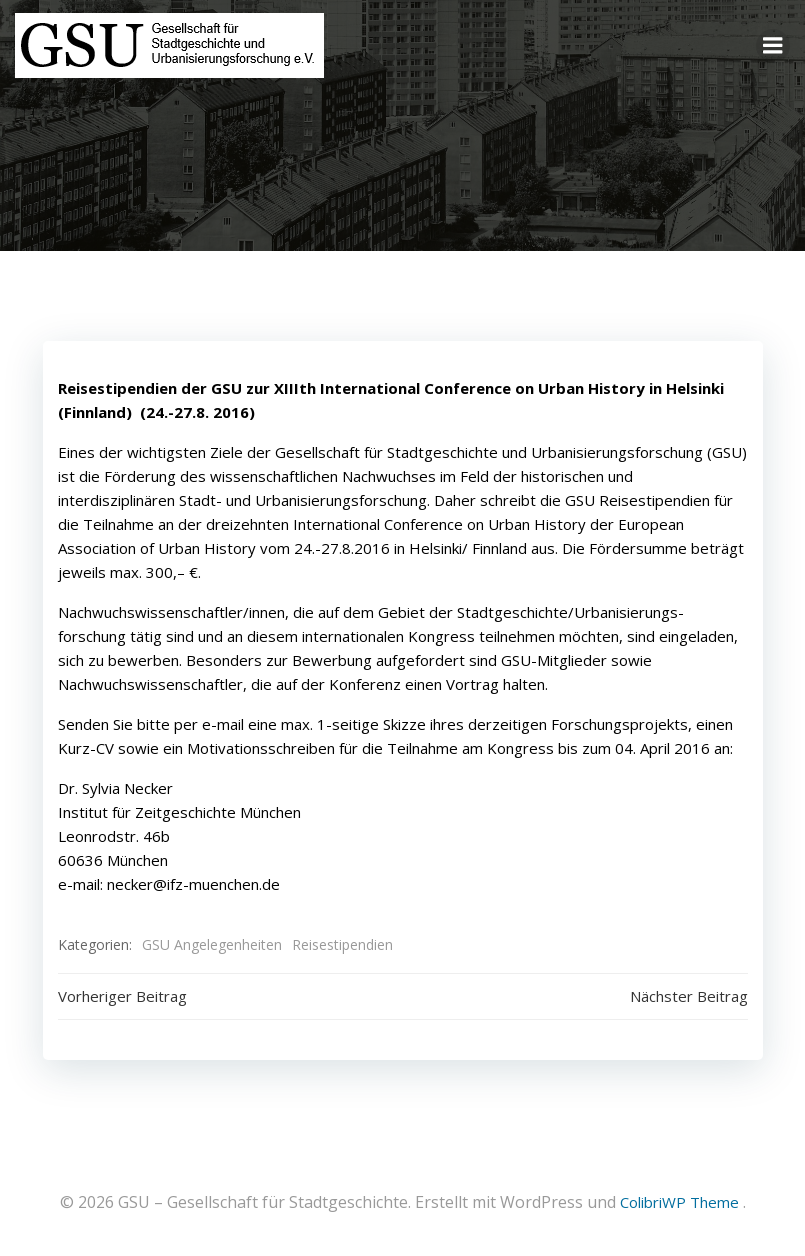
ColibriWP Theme (679, 1202)
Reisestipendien (342, 944)
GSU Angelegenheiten (212, 944)
